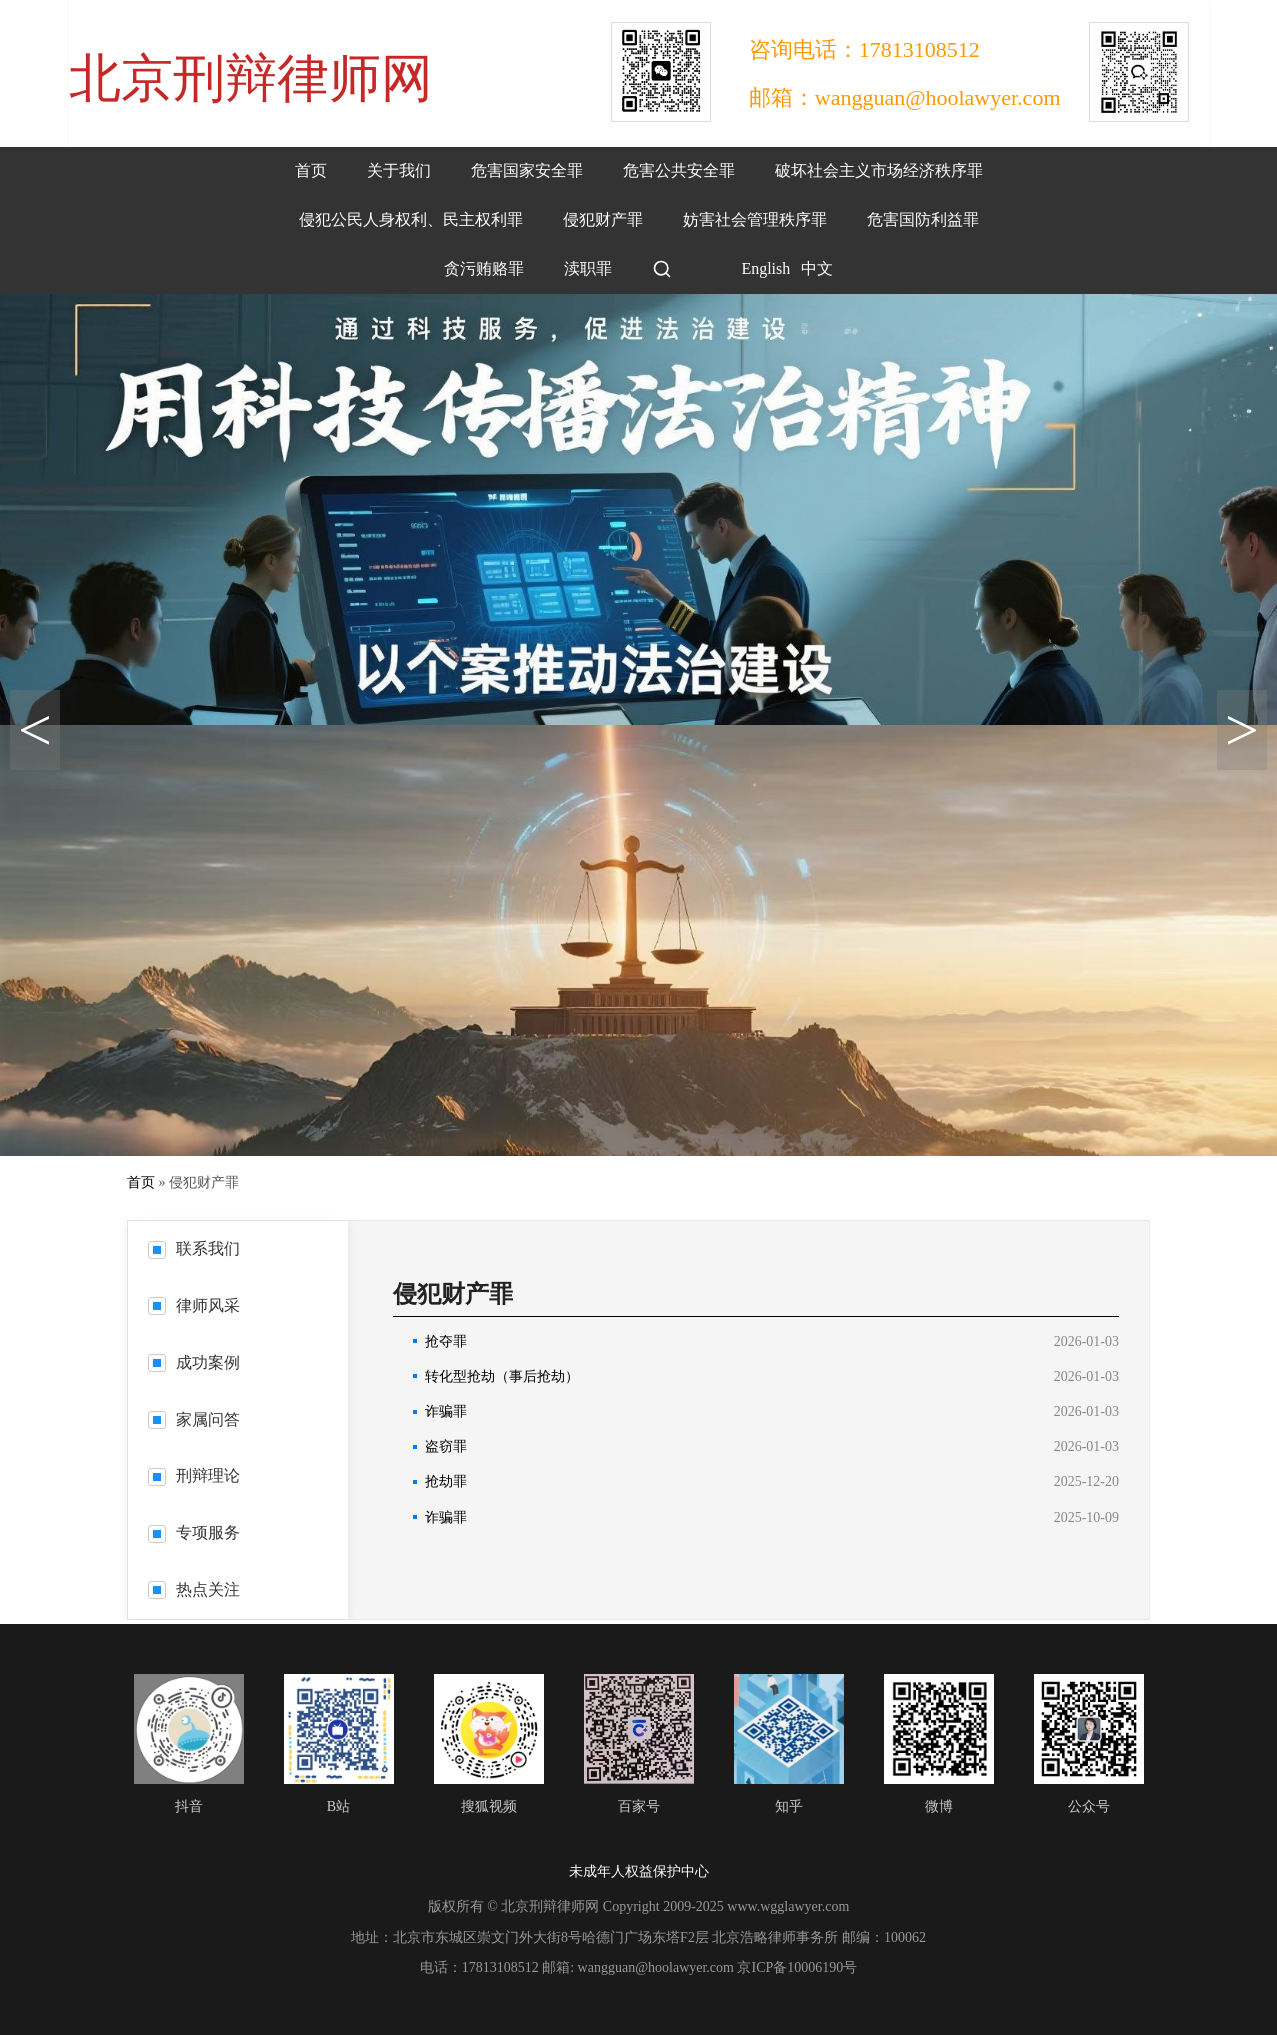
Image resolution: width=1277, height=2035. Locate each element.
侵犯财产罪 (603, 219)
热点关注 (194, 1590)
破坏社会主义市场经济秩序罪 (879, 170)
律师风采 (194, 1306)
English (751, 268)
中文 (817, 268)
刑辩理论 (194, 1476)
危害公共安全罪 (679, 170)
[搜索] (662, 269)
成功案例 (194, 1363)
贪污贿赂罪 (484, 268)
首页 (311, 170)
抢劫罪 (446, 1481)
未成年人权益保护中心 (639, 1871)
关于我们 (399, 170)
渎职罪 (588, 268)
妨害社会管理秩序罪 (755, 219)
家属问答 (194, 1420)
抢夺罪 (446, 1341)
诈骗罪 (446, 1411)
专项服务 (194, 1533)
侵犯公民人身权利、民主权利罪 (411, 219)
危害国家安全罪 (527, 170)
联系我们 (194, 1249)
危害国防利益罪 (923, 219)
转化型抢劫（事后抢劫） (502, 1376)
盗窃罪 (446, 1446)
